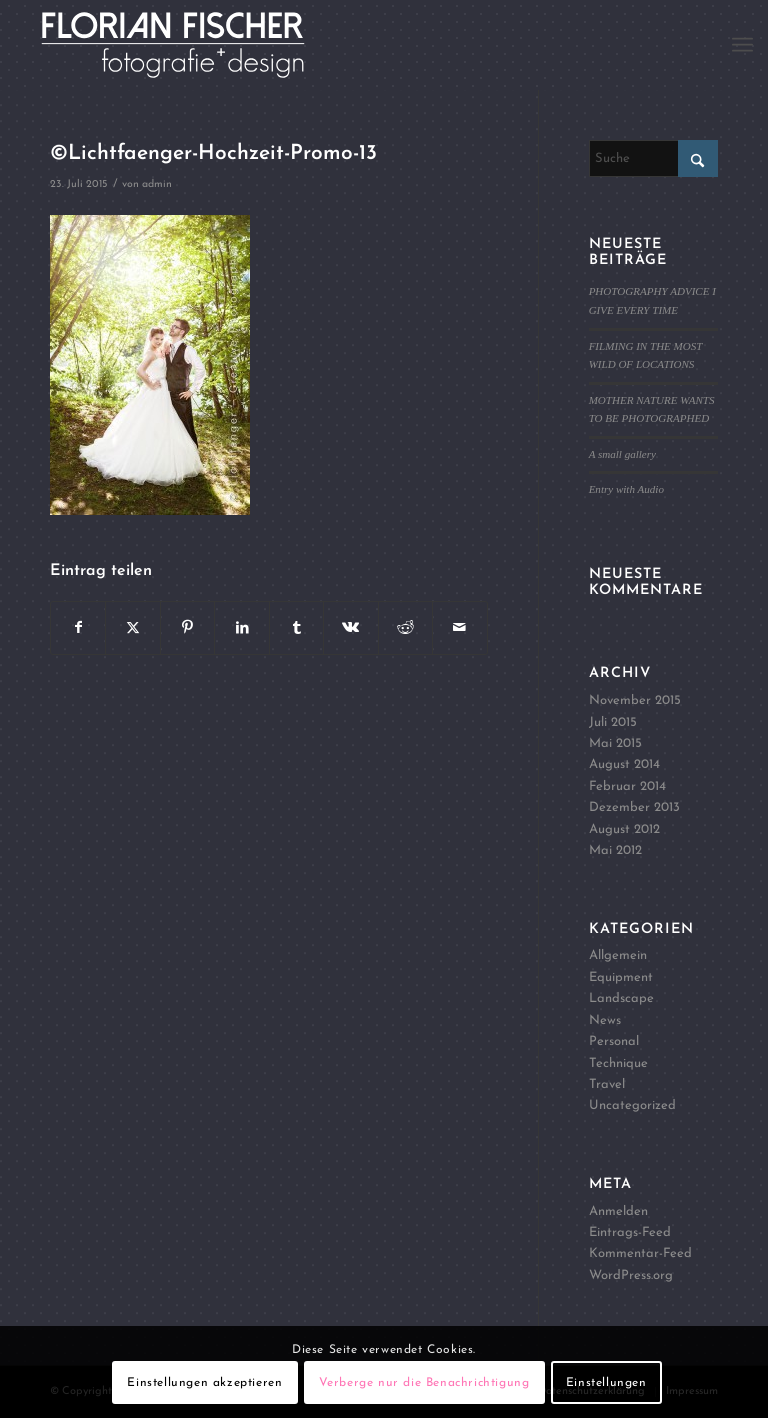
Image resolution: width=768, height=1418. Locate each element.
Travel (607, 1084)
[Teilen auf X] (132, 628)
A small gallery (622, 454)
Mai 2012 (615, 850)
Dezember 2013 (634, 807)
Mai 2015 (615, 743)
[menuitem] (742, 45)
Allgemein (618, 955)
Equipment (621, 977)
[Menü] (742, 45)
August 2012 (624, 829)
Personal (614, 1041)
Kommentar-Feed (640, 1253)
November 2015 (635, 700)
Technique (618, 1063)
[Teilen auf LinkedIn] (241, 628)
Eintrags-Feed (630, 1232)
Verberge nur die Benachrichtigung (424, 1383)
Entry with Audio (626, 489)
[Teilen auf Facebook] (78, 628)
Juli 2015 (613, 722)
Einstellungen (606, 1383)
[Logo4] (195, 45)
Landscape (621, 998)
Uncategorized (632, 1105)
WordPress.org (631, 1275)
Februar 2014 (627, 786)
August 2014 (624, 764)
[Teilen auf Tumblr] (296, 628)
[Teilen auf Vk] (350, 628)
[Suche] (653, 158)
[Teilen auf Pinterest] (187, 628)
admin (157, 184)
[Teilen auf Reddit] (405, 628)
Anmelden (618, 1211)
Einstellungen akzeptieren (204, 1383)
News (605, 1020)
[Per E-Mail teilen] (459, 628)
